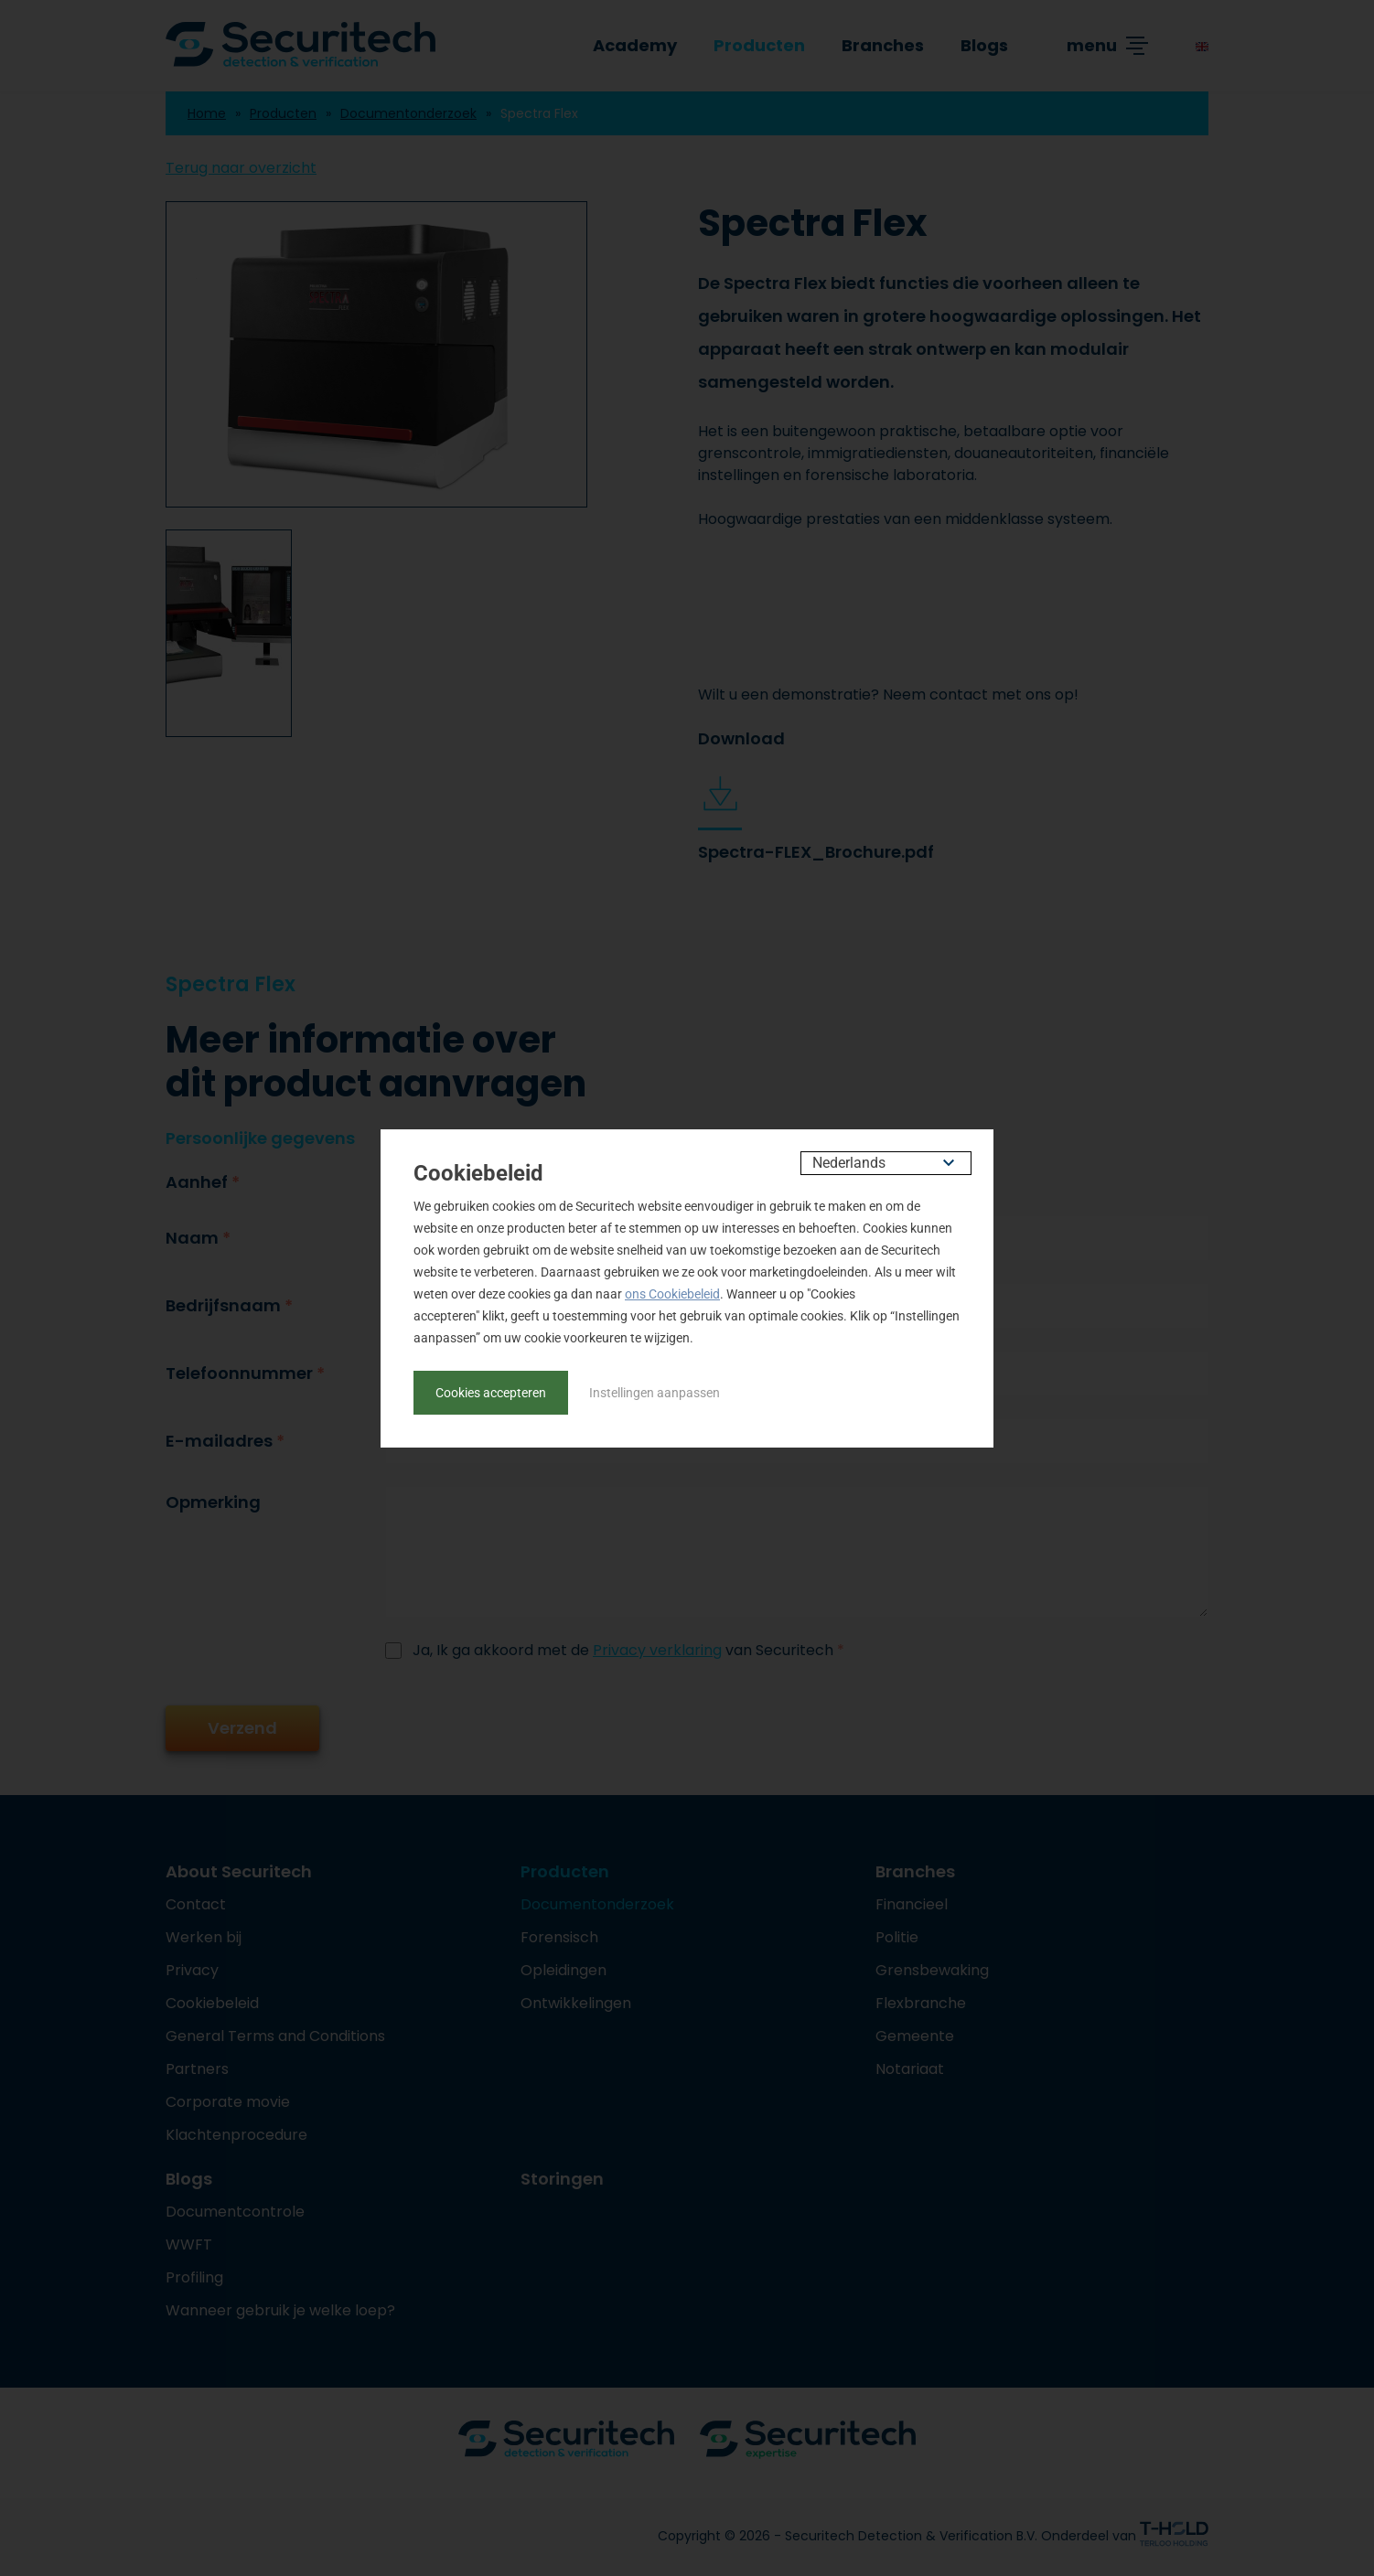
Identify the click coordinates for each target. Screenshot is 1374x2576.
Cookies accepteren (490, 1392)
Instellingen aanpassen (654, 1392)
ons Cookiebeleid (672, 1294)
